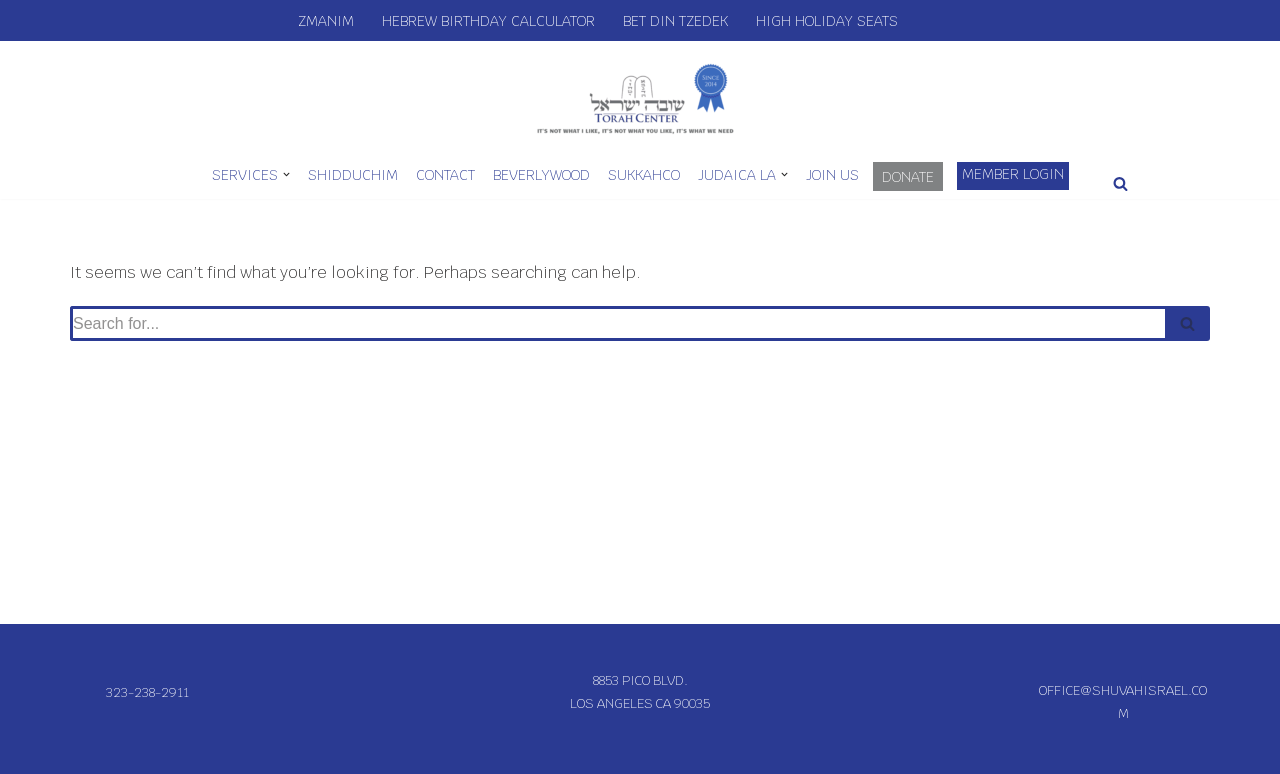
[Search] (1120, 183)
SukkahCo (644, 175)
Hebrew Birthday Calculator (488, 21)
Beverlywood (541, 175)
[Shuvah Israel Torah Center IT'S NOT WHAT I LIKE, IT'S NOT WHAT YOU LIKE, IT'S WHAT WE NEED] (640, 97)
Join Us (832, 175)
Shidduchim (353, 175)
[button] (286, 174)
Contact (445, 175)
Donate (908, 177)
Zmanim (326, 21)
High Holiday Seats (827, 21)
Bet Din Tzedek (675, 21)
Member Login (1013, 174)
